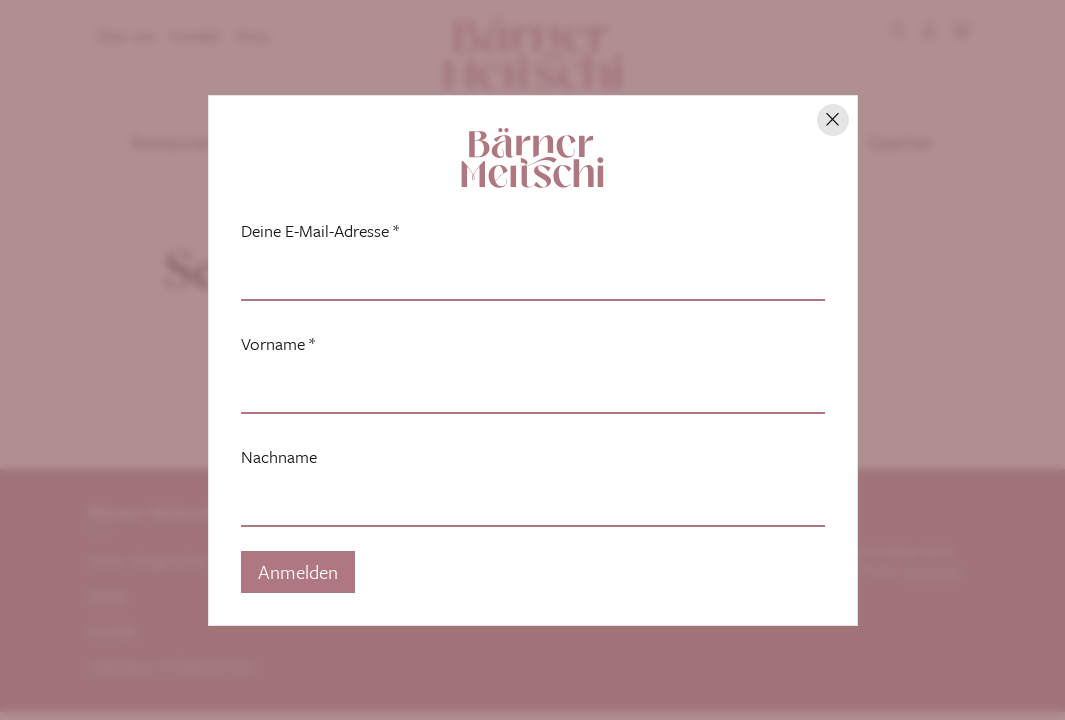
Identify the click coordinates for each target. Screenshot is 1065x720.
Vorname (278, 344)
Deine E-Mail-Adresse (320, 231)
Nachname (279, 457)
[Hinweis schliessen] (833, 120)
